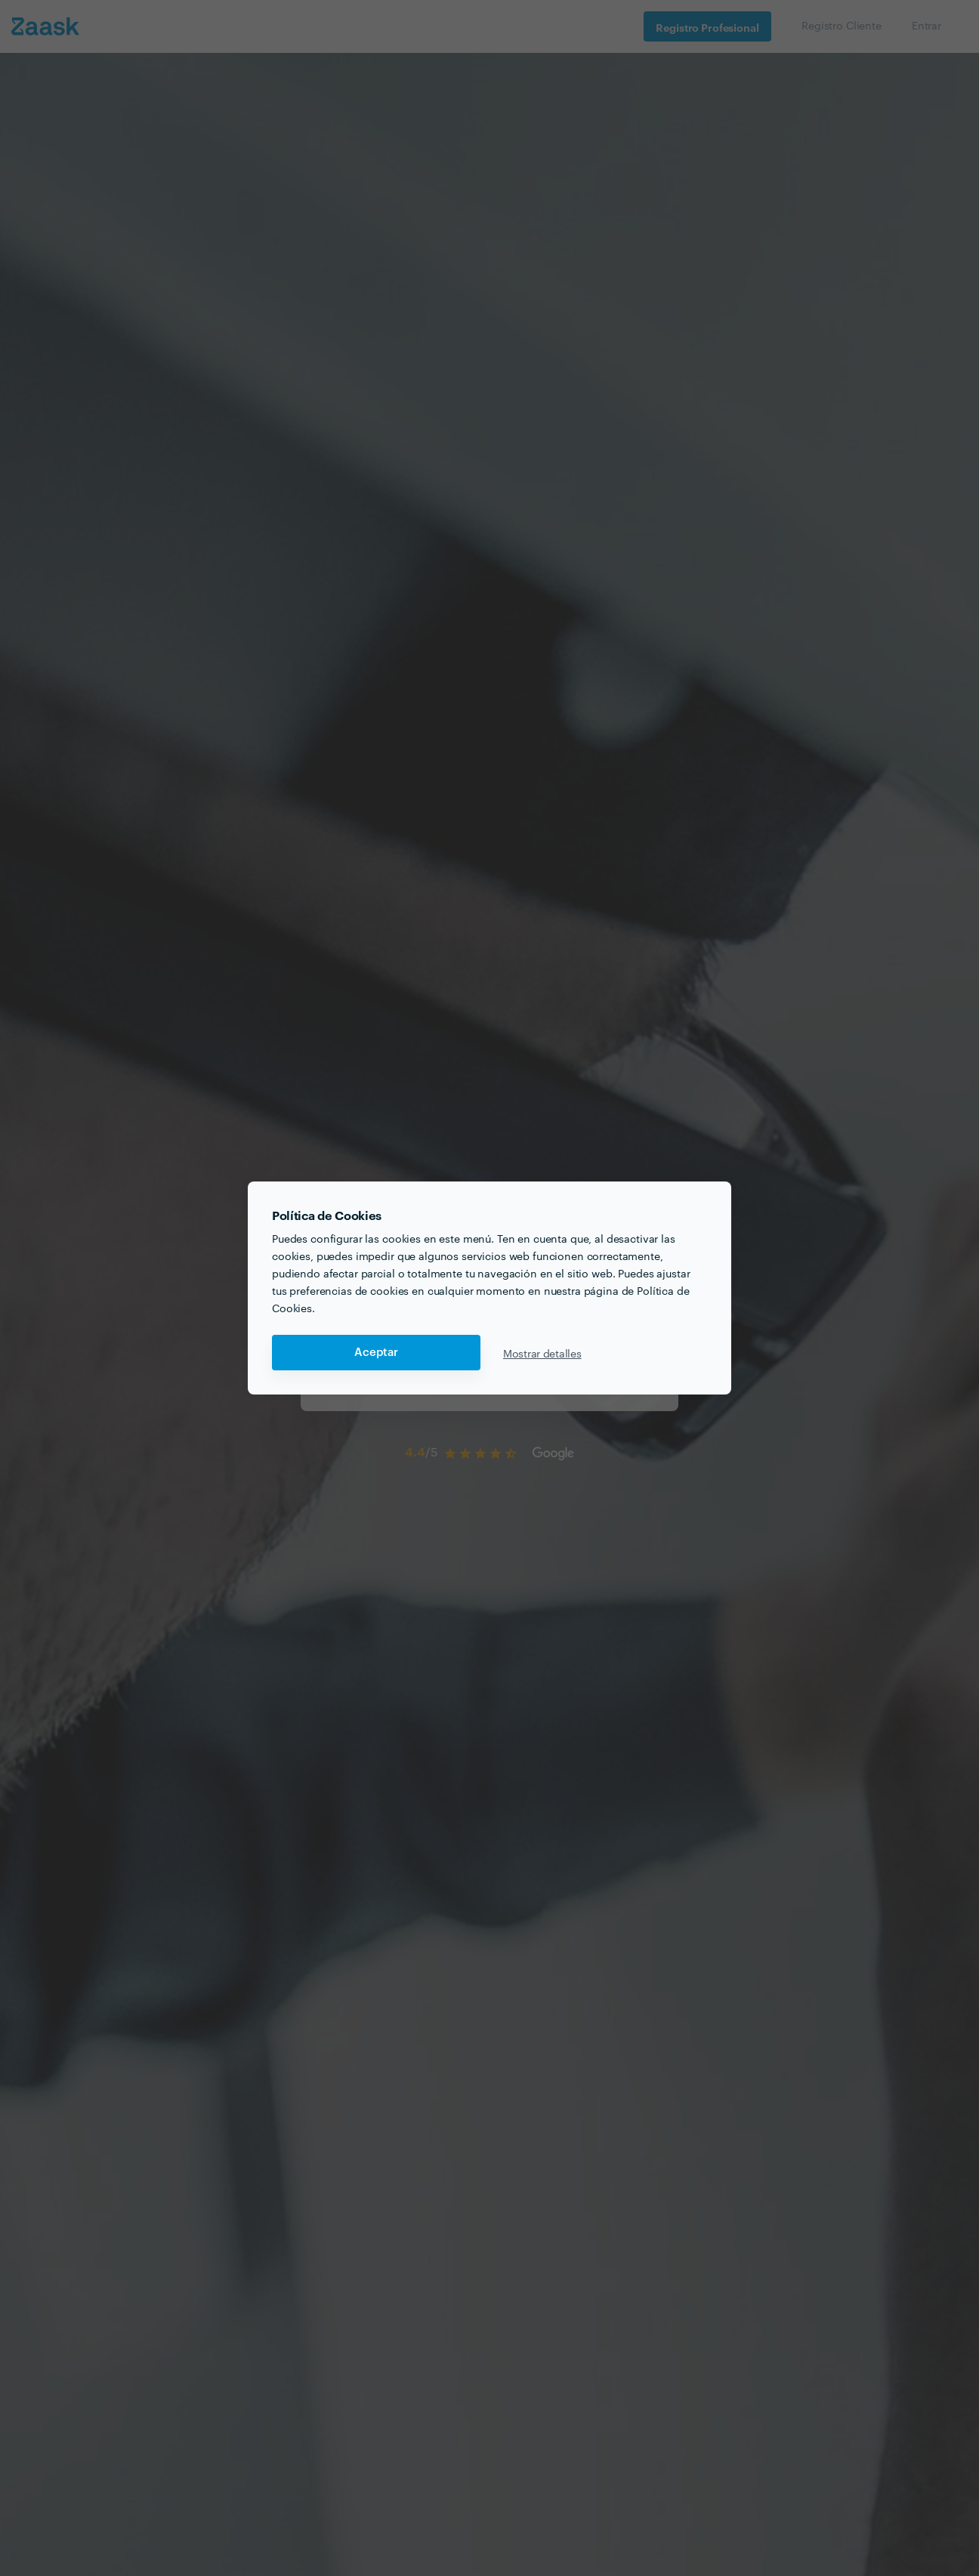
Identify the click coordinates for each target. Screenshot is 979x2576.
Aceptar (376, 1352)
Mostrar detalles (542, 1353)
